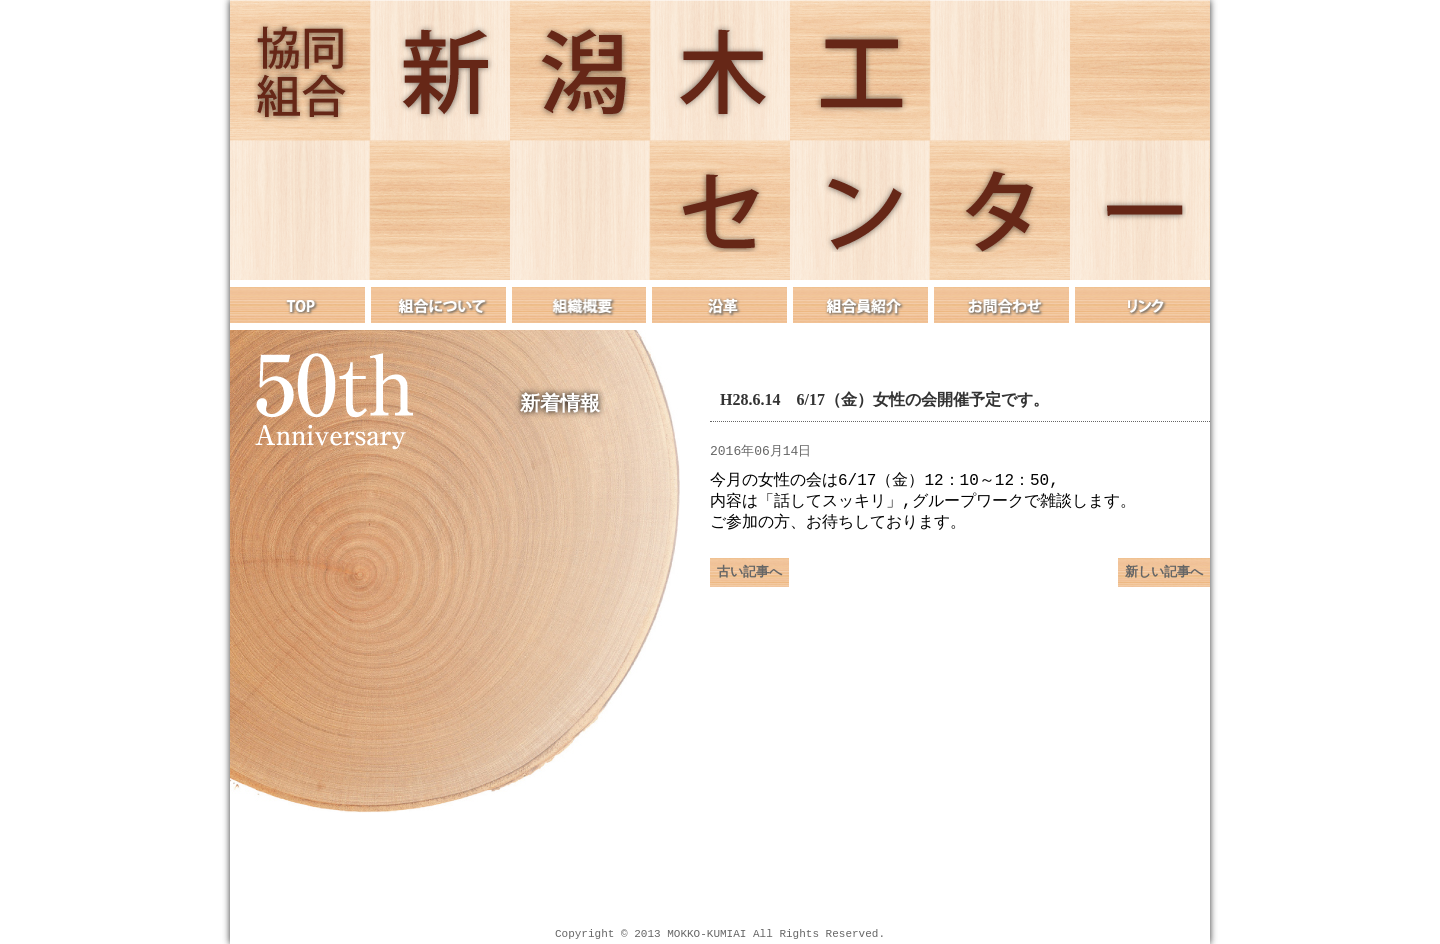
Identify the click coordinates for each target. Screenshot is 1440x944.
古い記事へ (749, 580)
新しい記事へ (1164, 580)
